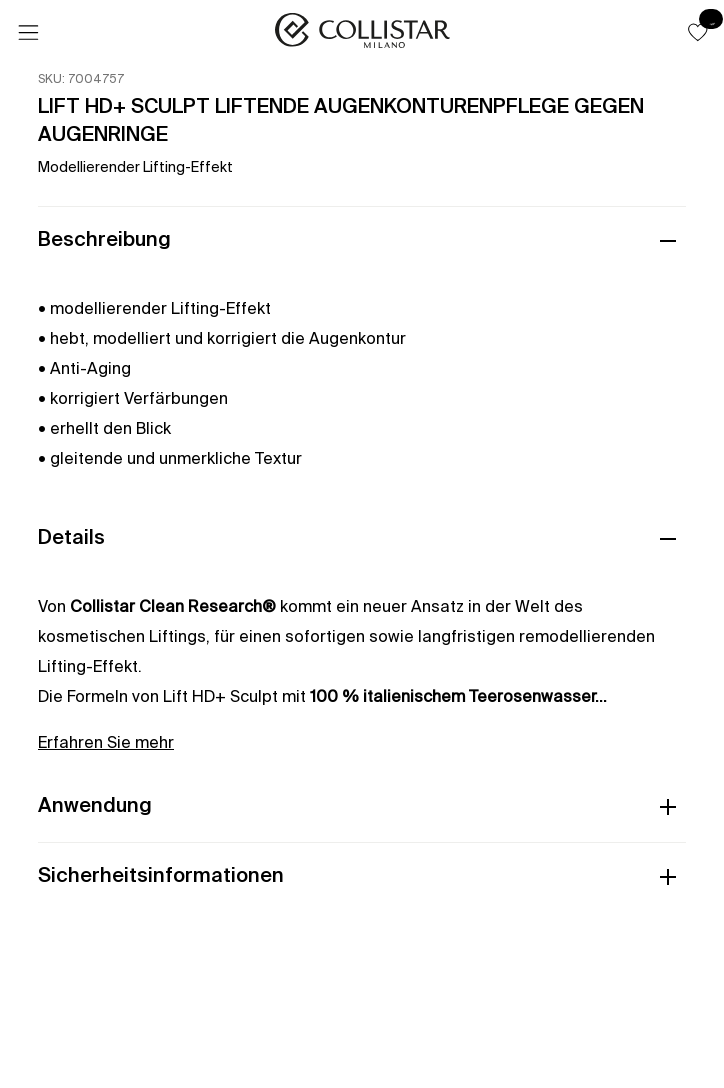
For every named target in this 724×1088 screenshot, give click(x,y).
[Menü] (28, 33)
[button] (698, 32)
